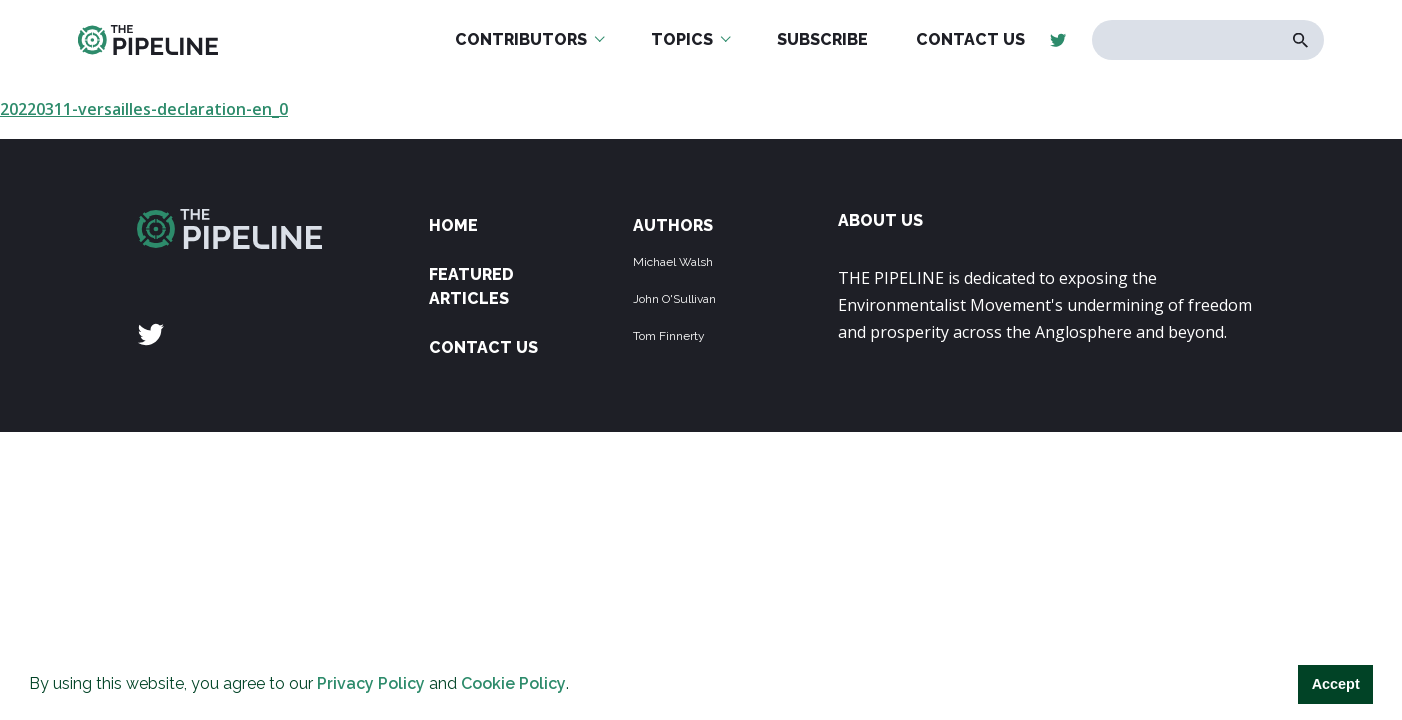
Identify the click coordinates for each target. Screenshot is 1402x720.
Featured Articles (471, 286)
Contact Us (483, 347)
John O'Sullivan (674, 299)
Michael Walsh (673, 262)
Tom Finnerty (669, 336)
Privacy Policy (371, 683)
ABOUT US (880, 220)
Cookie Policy (513, 683)
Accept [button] (1336, 684)
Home (453, 225)
